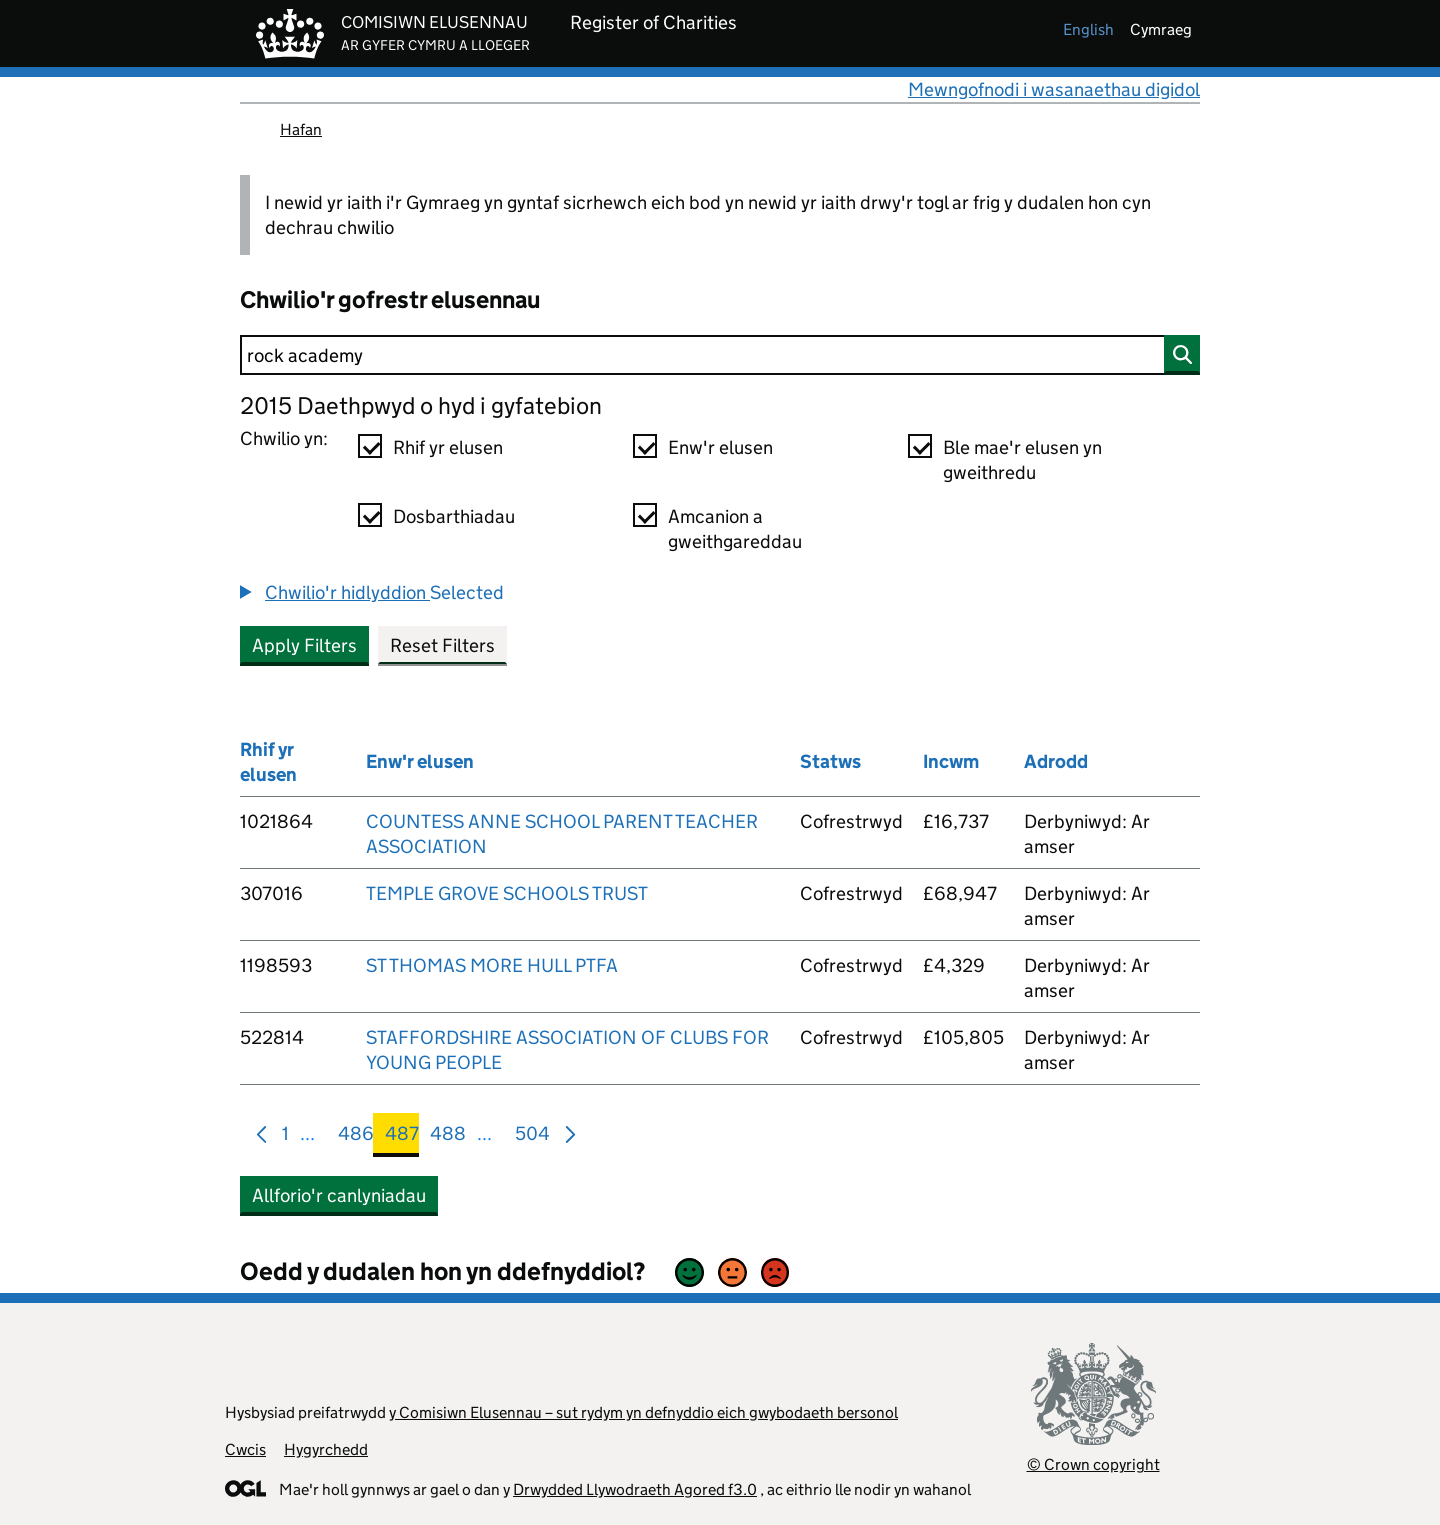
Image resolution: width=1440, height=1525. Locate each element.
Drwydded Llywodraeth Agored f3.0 (635, 1489)
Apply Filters (304, 645)
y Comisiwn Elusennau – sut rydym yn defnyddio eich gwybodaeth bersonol (643, 1412)
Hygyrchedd (326, 1449)
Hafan (301, 129)
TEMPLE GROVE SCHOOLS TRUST (507, 893)
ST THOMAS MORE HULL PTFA (492, 965)
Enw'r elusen (720, 447)
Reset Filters (442, 645)
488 (448, 1137)
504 (532, 1137)
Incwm (951, 761)
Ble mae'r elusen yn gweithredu (1022, 460)
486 (356, 1137)
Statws (830, 761)
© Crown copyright (1093, 1464)
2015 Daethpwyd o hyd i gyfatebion (421, 405)
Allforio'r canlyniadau (339, 1195)
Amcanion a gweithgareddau (735, 529)
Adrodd (1056, 761)
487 (402, 1137)
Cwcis (245, 1449)
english (1088, 29)
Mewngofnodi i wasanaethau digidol (1054, 89)
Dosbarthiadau (454, 516)
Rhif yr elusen (448, 447)
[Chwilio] (720, 355)
